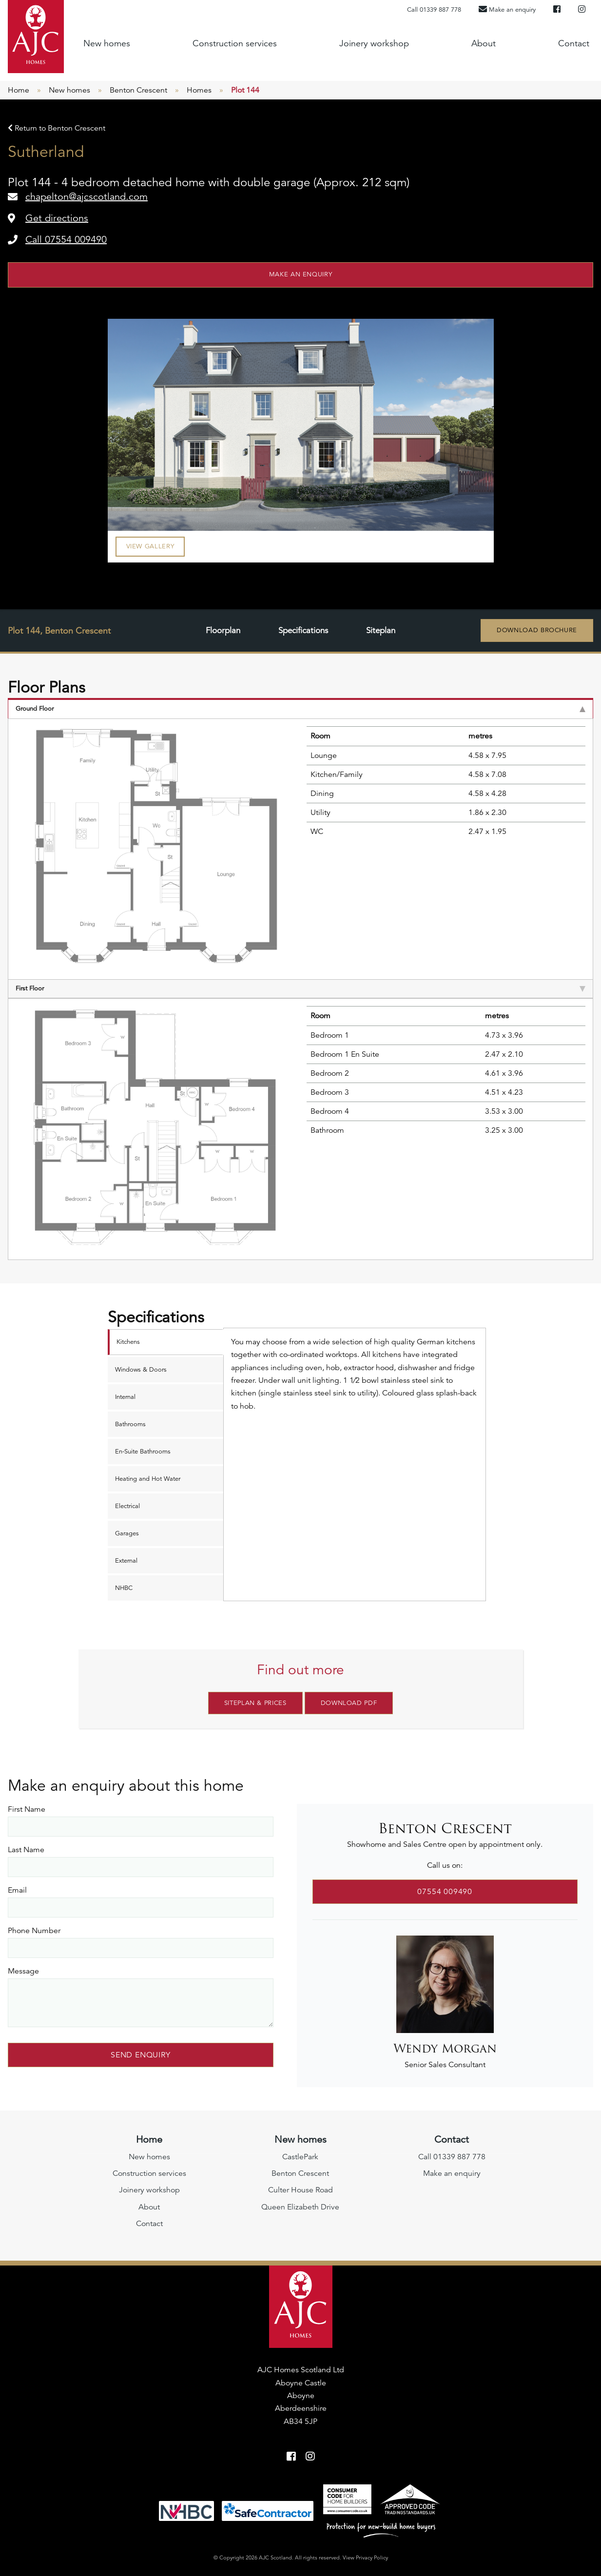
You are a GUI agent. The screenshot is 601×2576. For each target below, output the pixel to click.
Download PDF (349, 1703)
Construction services (235, 43)
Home (18, 90)
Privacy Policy (372, 2555)
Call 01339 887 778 (434, 10)
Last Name (26, 1847)
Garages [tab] (127, 1533)
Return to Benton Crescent (56, 128)
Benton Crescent (138, 90)
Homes (199, 90)
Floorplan (222, 631)
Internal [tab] (125, 1397)
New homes (106, 43)
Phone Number (34, 1928)
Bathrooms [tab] (130, 1424)
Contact (573, 43)
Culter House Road (300, 2188)
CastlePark (300, 2154)
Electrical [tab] (127, 1506)
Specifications (303, 631)
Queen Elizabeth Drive (300, 2204)
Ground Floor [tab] (300, 709)
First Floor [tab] (300, 988)
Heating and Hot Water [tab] (147, 1479)
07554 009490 (444, 1889)
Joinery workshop (374, 43)
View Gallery (150, 546)
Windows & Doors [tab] (141, 1370)
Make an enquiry (300, 274)
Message (23, 1969)
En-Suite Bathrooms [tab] (143, 1451)
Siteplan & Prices (255, 1703)
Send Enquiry (141, 2052)
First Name (26, 1807)
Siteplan (381, 631)
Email (17, 1888)
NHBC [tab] (124, 1588)
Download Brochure (537, 630)
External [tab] (126, 1561)
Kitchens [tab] (128, 1342)
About (483, 43)
